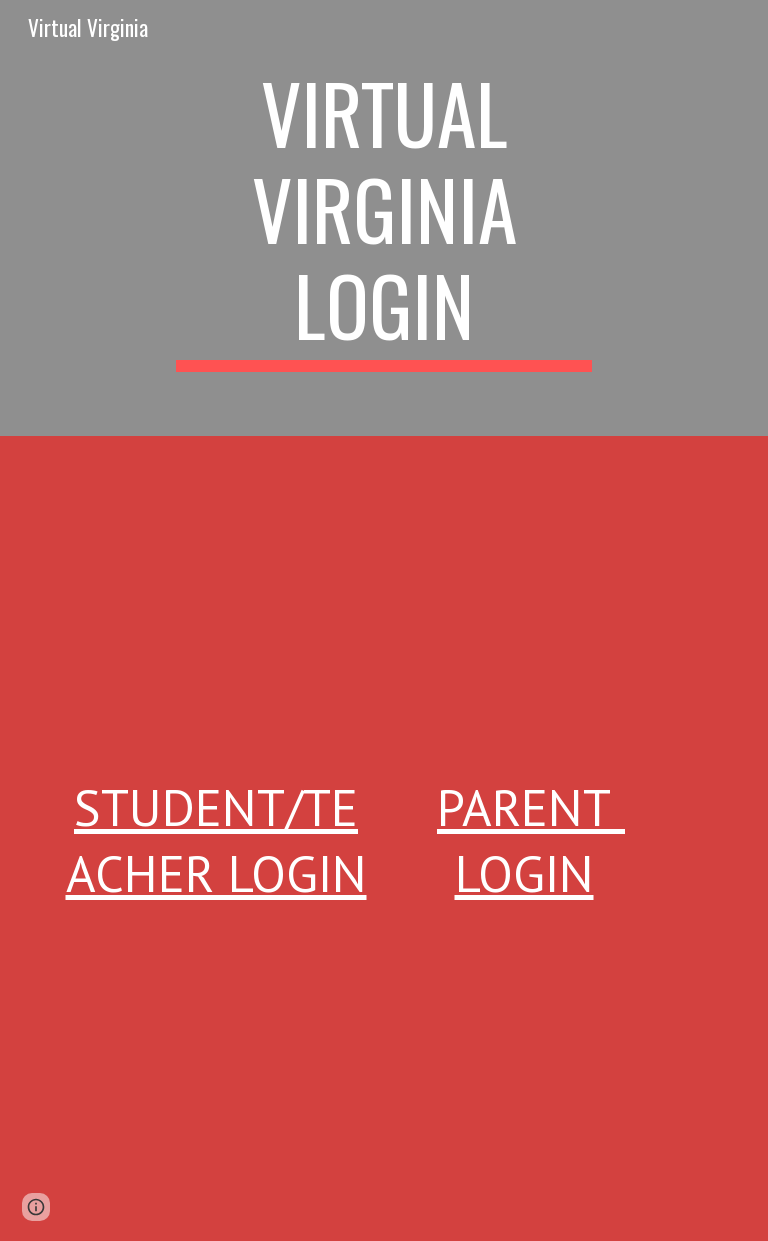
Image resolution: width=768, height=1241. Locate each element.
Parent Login (531, 839)
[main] (383, 218)
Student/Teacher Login (216, 839)
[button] (36, 1207)
